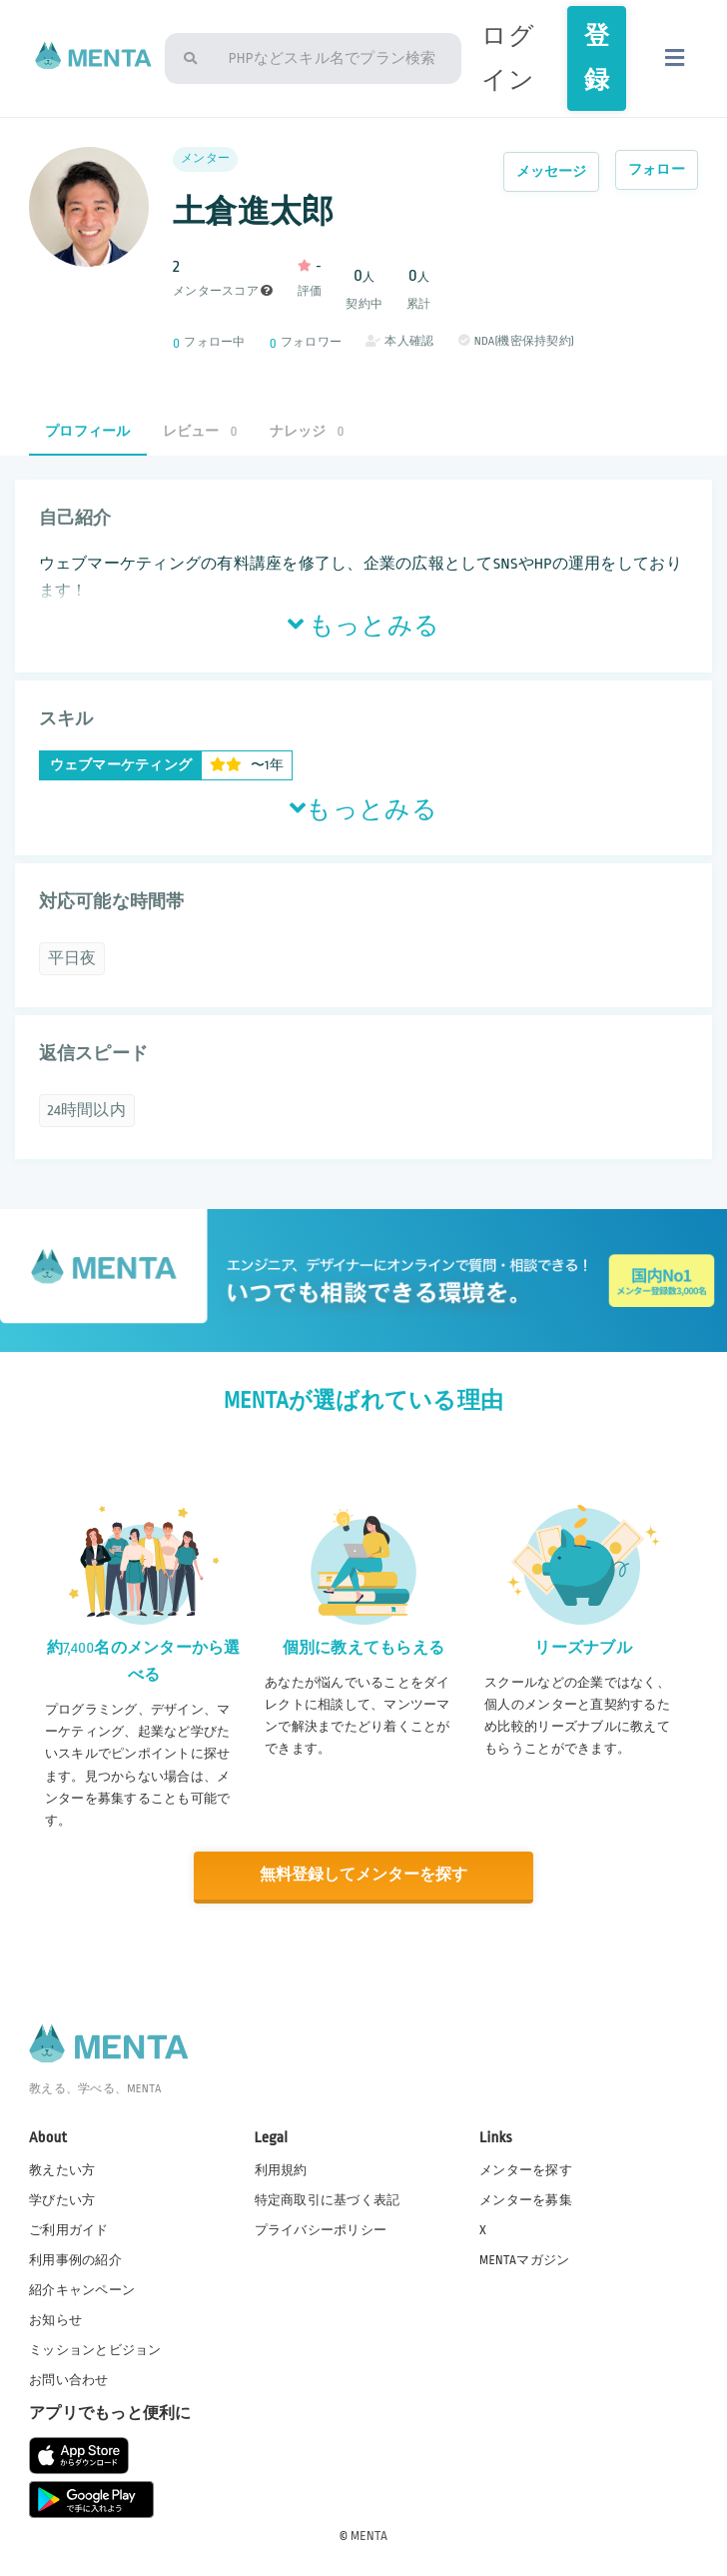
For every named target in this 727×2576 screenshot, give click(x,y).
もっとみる (363, 626)
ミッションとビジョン (95, 2350)
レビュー (200, 431)
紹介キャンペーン (82, 2289)
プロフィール (88, 431)
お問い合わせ (69, 2380)
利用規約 (281, 2169)
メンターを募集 (525, 2199)
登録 (596, 58)
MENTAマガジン (524, 2259)
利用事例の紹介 (75, 2259)
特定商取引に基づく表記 (327, 2199)
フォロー (656, 169)
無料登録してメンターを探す (363, 1875)
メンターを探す (525, 2169)
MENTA (369, 2535)
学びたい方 (62, 2199)
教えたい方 (62, 2169)
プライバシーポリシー (321, 2229)
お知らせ (55, 2319)
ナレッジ (307, 431)
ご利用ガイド (69, 2229)
